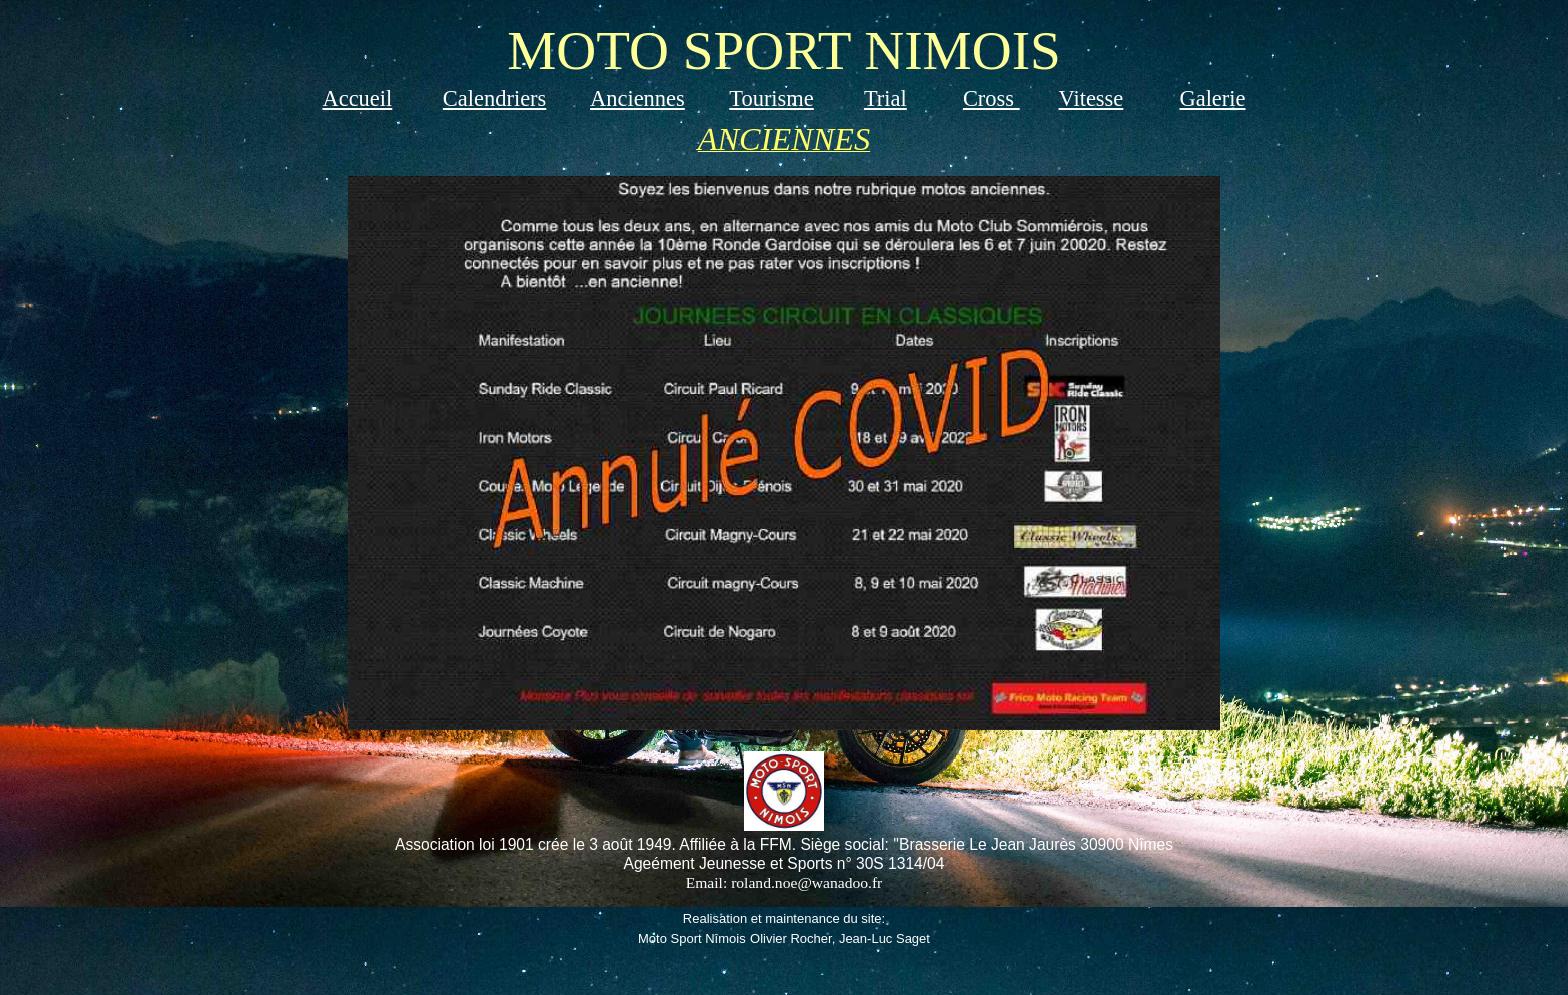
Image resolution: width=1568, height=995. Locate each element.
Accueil (357, 98)
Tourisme (771, 98)
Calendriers (495, 98)
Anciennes (637, 98)
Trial (885, 98)
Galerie (1212, 98)
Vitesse (1091, 98)
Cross (991, 98)
